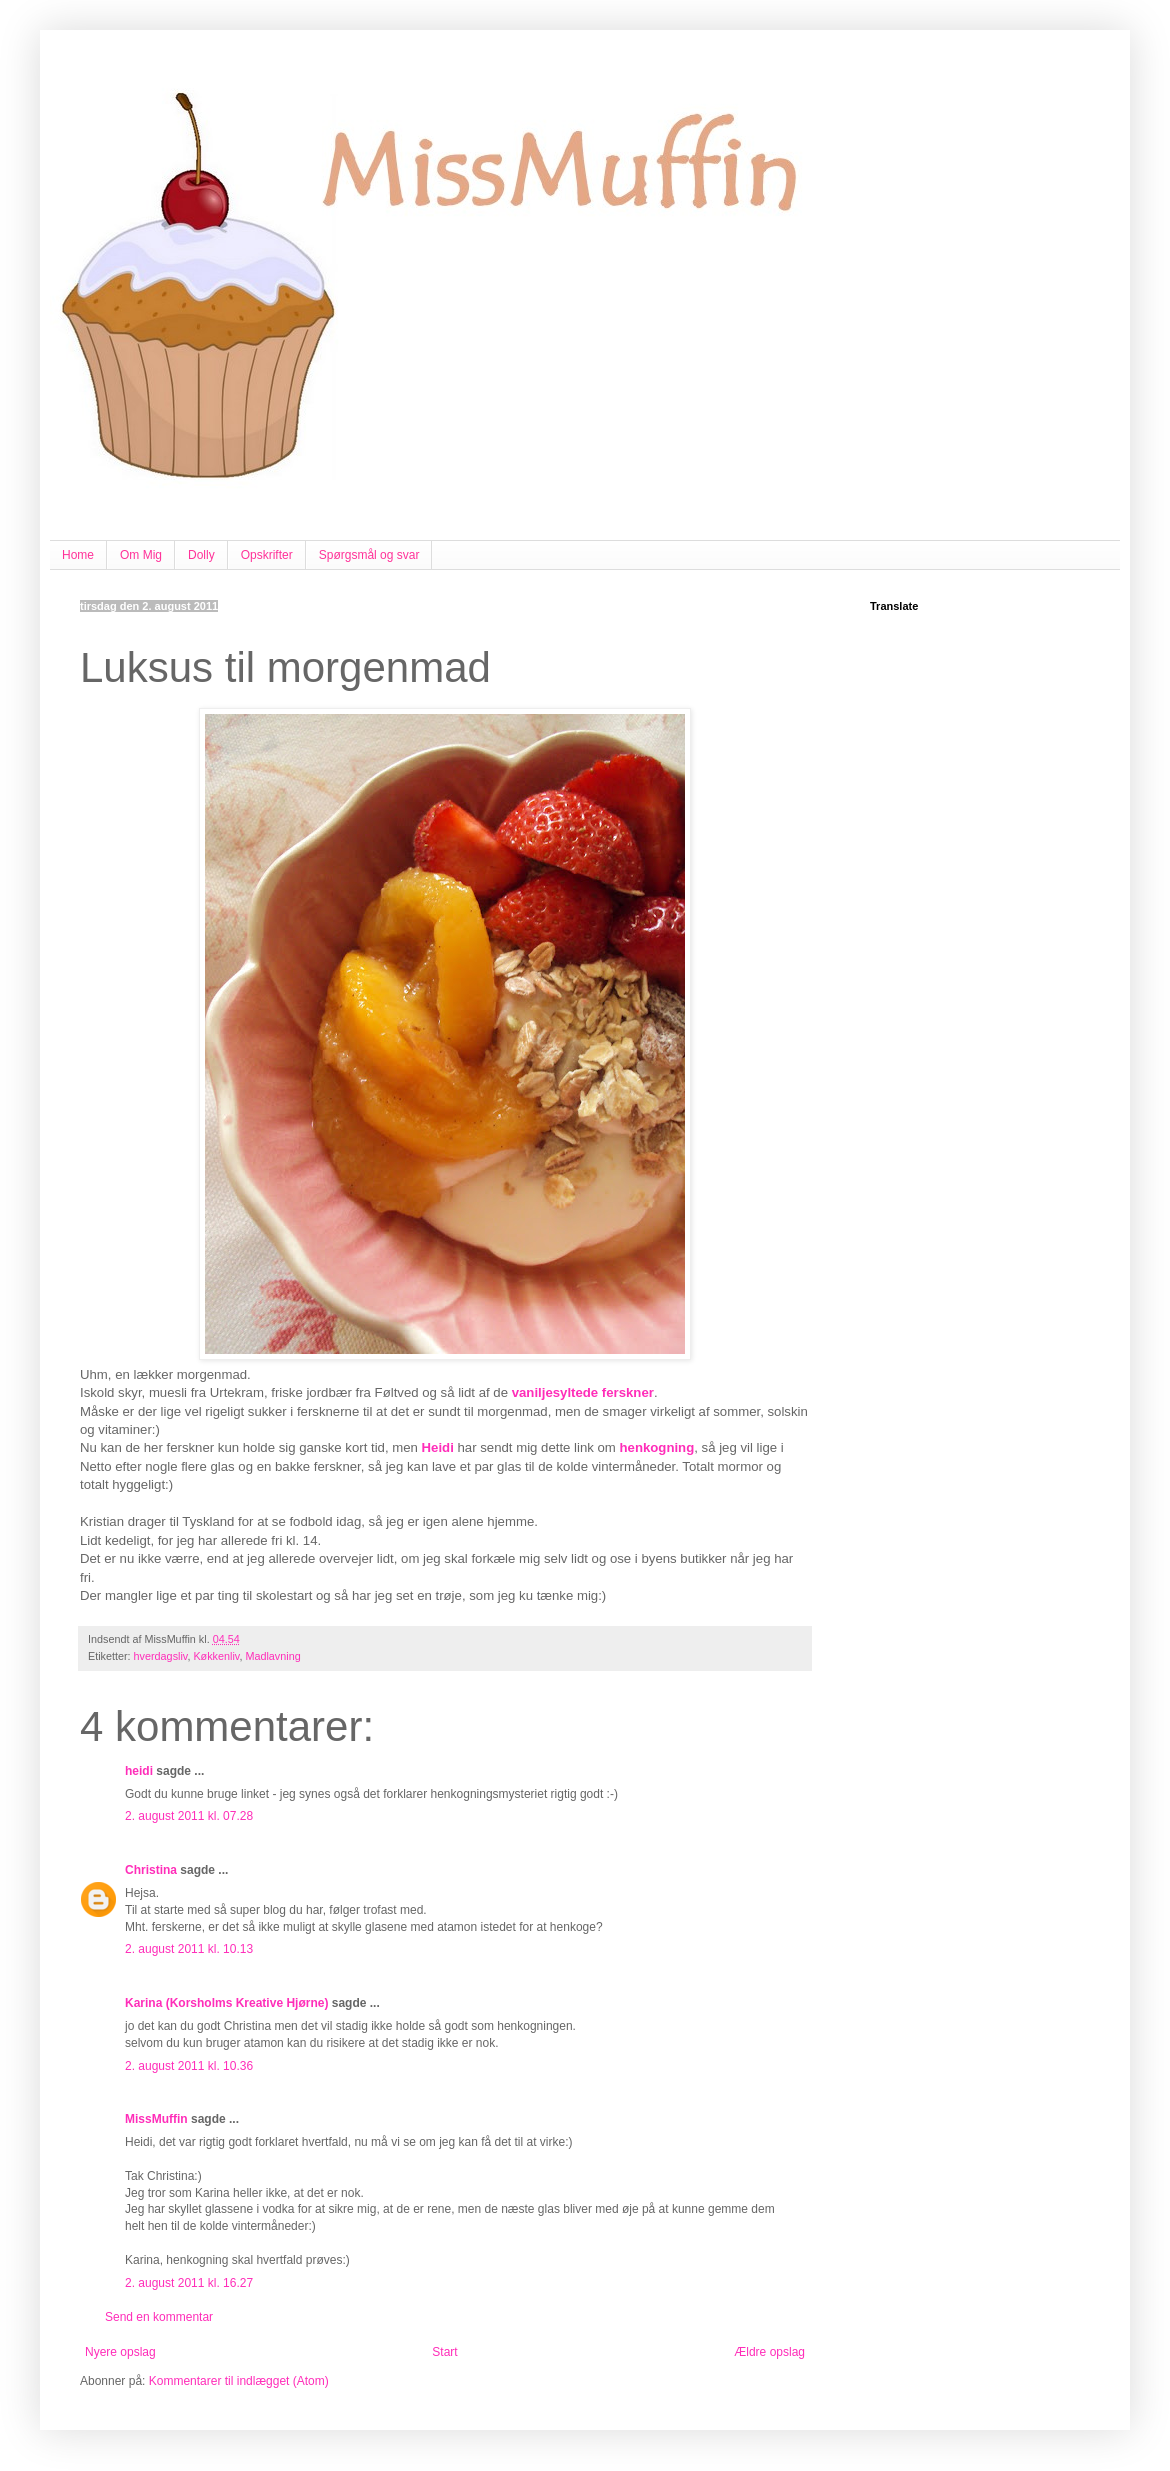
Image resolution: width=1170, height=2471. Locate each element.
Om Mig (141, 555)
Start (444, 2352)
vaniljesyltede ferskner (583, 1392)
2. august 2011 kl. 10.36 (189, 2066)
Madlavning (272, 1656)
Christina (151, 1870)
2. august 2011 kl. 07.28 (189, 1816)
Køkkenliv (216, 1656)
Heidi (438, 1447)
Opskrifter (267, 555)
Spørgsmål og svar (369, 555)
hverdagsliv (161, 1656)
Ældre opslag (769, 2352)
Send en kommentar (159, 2317)
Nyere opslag (120, 2352)
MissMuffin (156, 2119)
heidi (139, 1771)
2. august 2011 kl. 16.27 (189, 2283)
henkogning (657, 1447)
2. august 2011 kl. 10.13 (189, 1949)
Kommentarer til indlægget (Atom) (239, 2381)
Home (78, 555)
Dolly (201, 555)
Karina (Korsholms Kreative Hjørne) (226, 2003)
